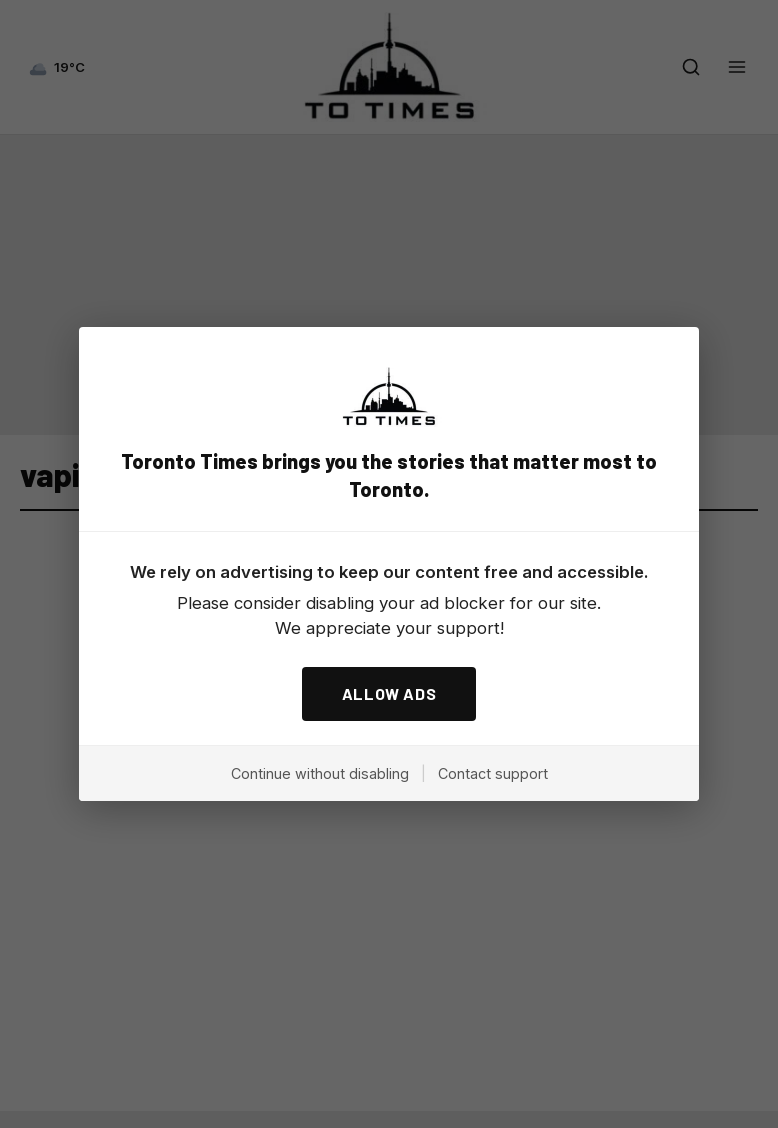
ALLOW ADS (389, 693)
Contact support (493, 773)
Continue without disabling (320, 773)
